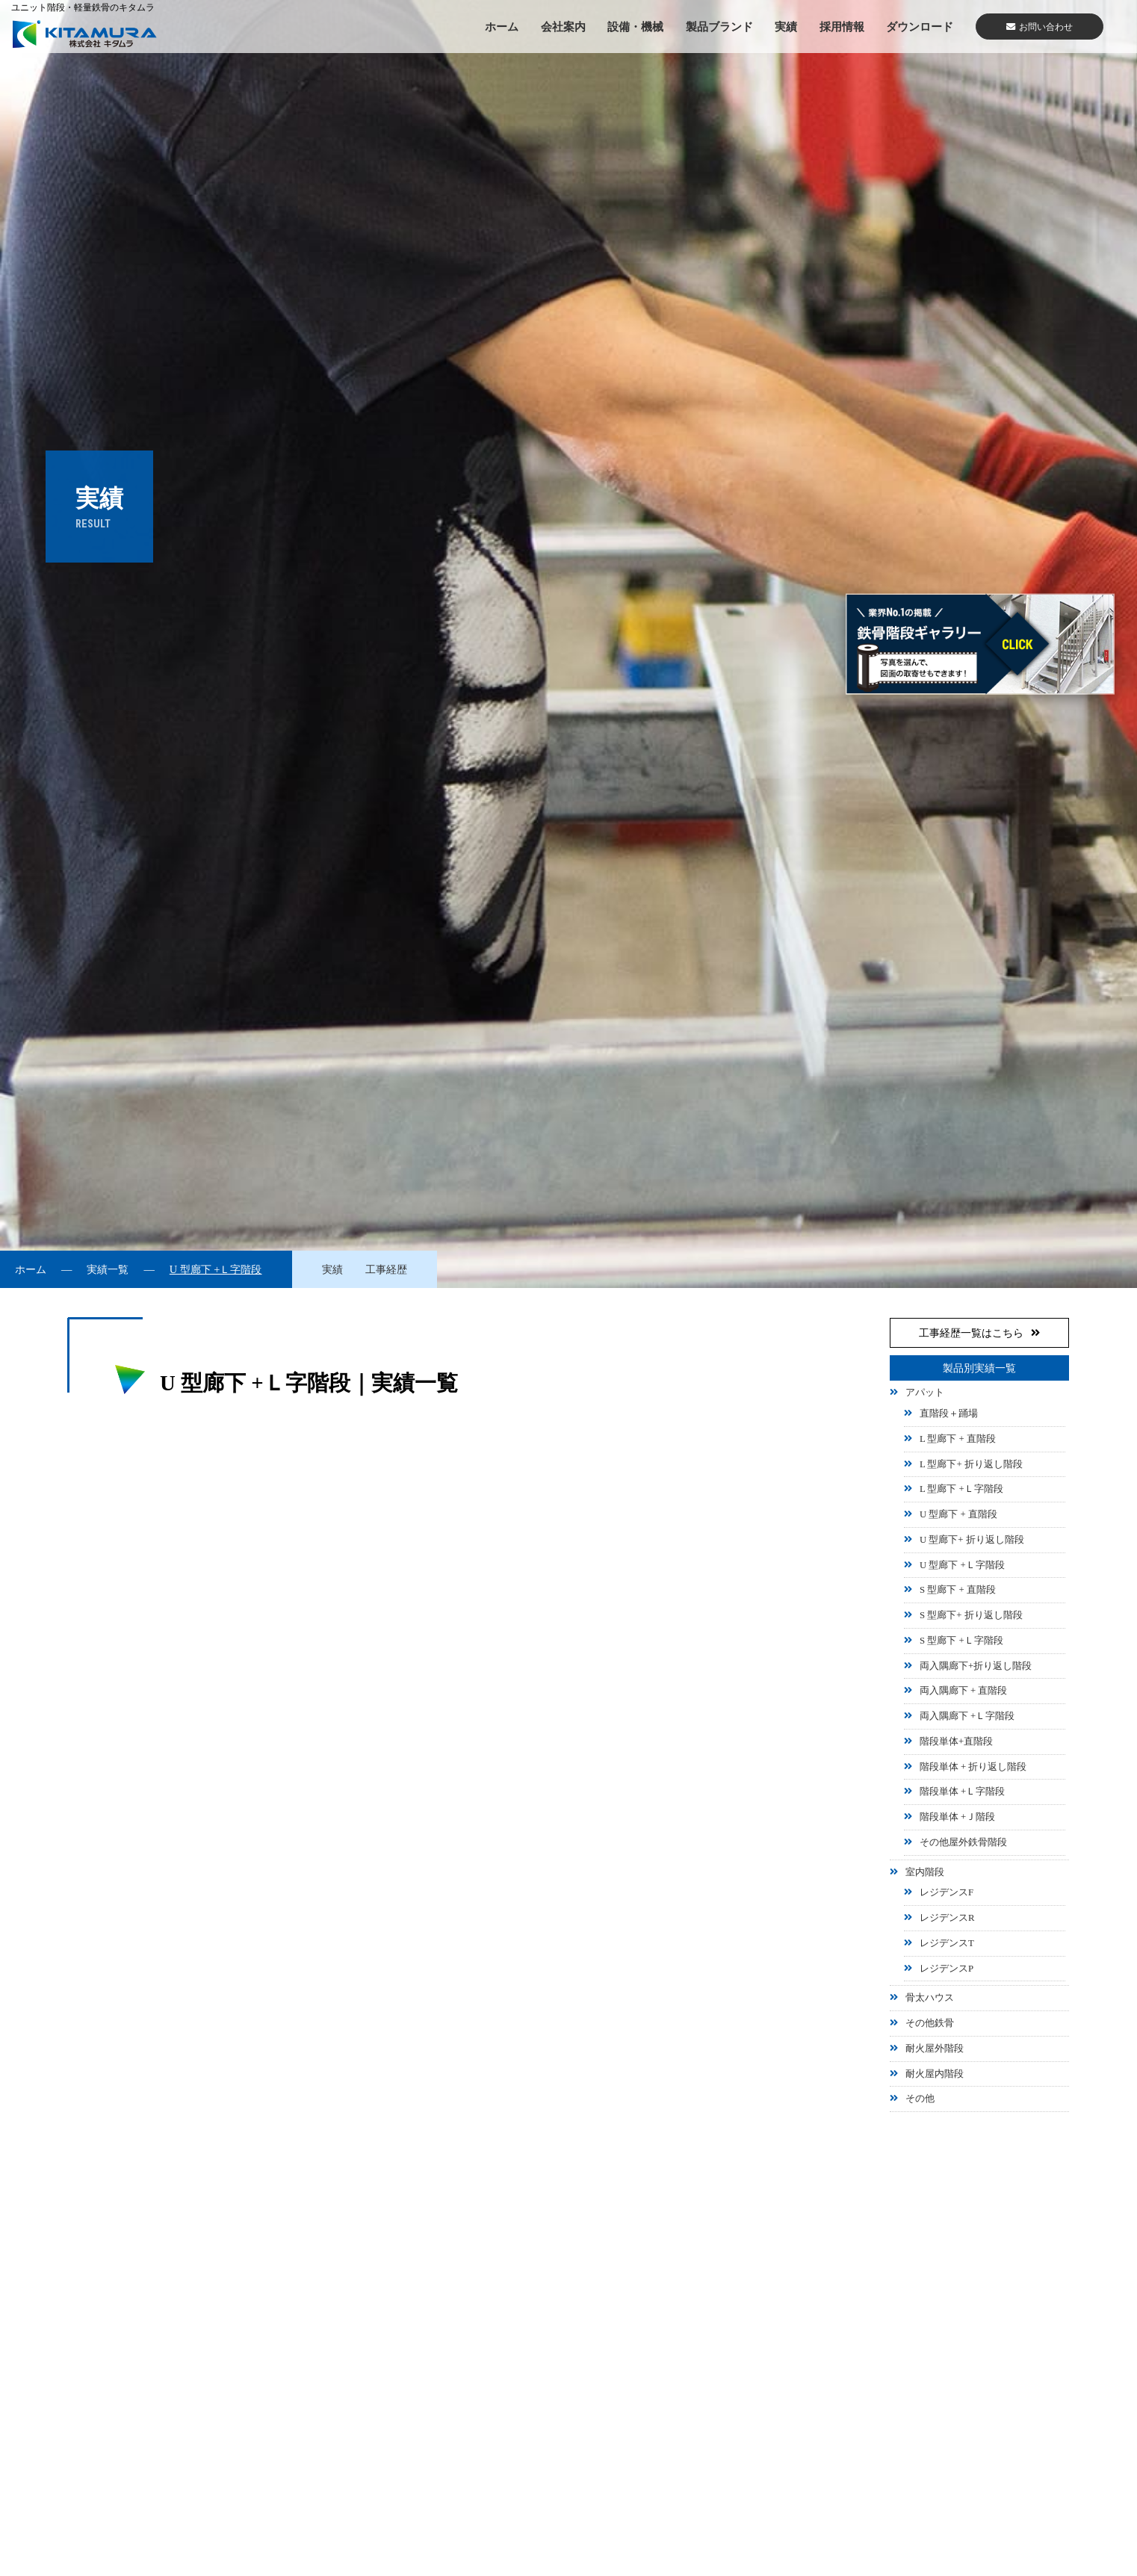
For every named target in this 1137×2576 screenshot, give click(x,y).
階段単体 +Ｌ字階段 (962, 1791)
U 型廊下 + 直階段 (958, 1514)
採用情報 (842, 26)
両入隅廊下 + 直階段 (964, 1690)
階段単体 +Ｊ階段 (957, 1817)
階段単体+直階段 (956, 1741)
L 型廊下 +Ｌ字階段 (961, 1489)
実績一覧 (107, 1269)
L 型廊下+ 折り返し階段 (971, 1464)
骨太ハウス (929, 1998)
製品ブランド (719, 26)
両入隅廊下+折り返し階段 (976, 1666)
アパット (924, 1392)
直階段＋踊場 (949, 1413)
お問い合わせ (1039, 27)
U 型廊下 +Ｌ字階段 (962, 1565)
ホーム (501, 26)
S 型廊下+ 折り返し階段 (971, 1615)
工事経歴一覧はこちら (979, 1333)
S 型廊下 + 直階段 (958, 1590)
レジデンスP (946, 1968)
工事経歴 (386, 1269)
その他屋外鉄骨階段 (963, 1842)
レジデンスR (947, 1918)
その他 (920, 2098)
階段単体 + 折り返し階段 (973, 1767)
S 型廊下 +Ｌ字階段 (961, 1640)
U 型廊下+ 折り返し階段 (972, 1540)
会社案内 (563, 26)
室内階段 (924, 1872)
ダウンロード (919, 26)
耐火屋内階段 (934, 2074)
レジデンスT (947, 1943)
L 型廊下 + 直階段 (958, 1439)
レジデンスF (946, 1892)
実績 (786, 26)
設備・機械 (635, 26)
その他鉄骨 (929, 2023)
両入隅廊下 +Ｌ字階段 (967, 1716)
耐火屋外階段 (934, 2048)
